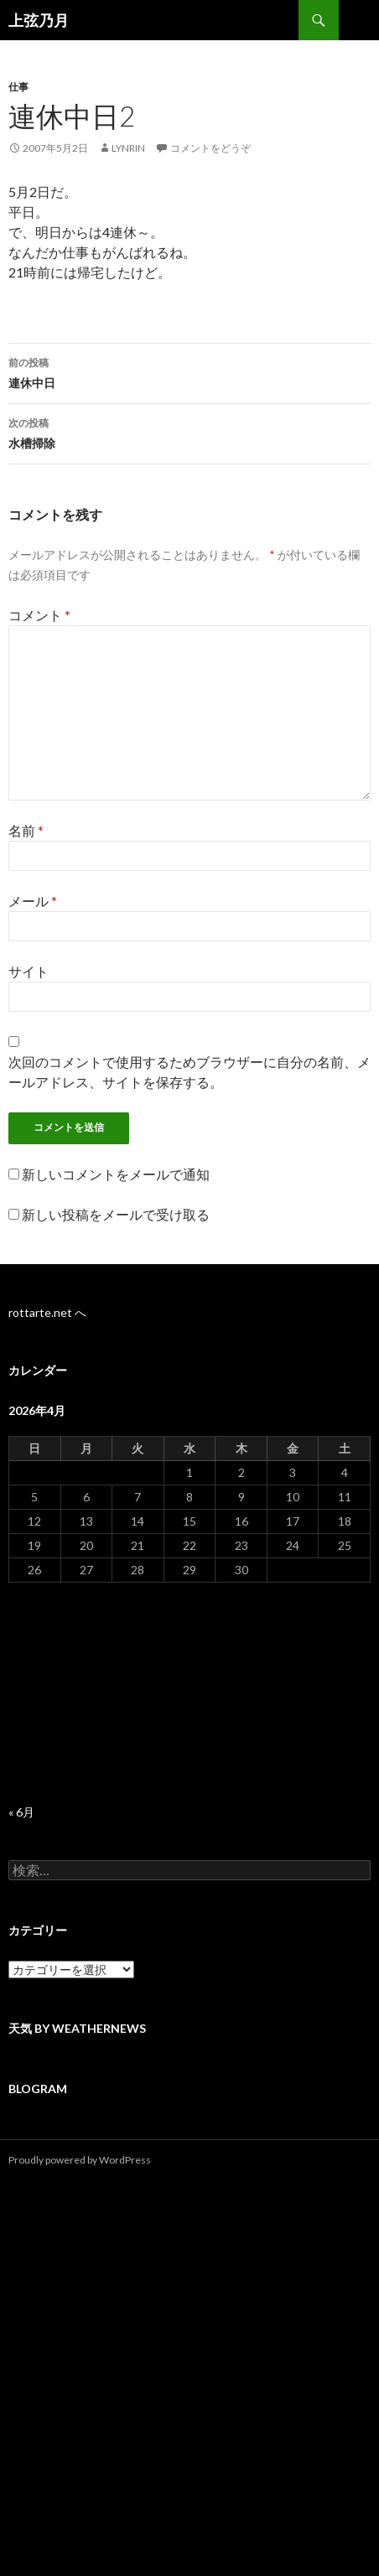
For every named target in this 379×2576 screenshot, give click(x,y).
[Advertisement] (189, 1693)
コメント (39, 615)
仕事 (18, 86)
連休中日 (189, 371)
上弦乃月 (38, 20)
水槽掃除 (189, 431)
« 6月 (21, 1812)
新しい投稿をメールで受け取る (116, 1214)
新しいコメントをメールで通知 (116, 1174)
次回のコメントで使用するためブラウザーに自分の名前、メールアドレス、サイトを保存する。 (189, 1072)
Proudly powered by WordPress (79, 2160)
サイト (28, 971)
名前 (26, 830)
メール (32, 901)
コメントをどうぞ (210, 148)
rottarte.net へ (47, 1312)
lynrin (128, 148)
